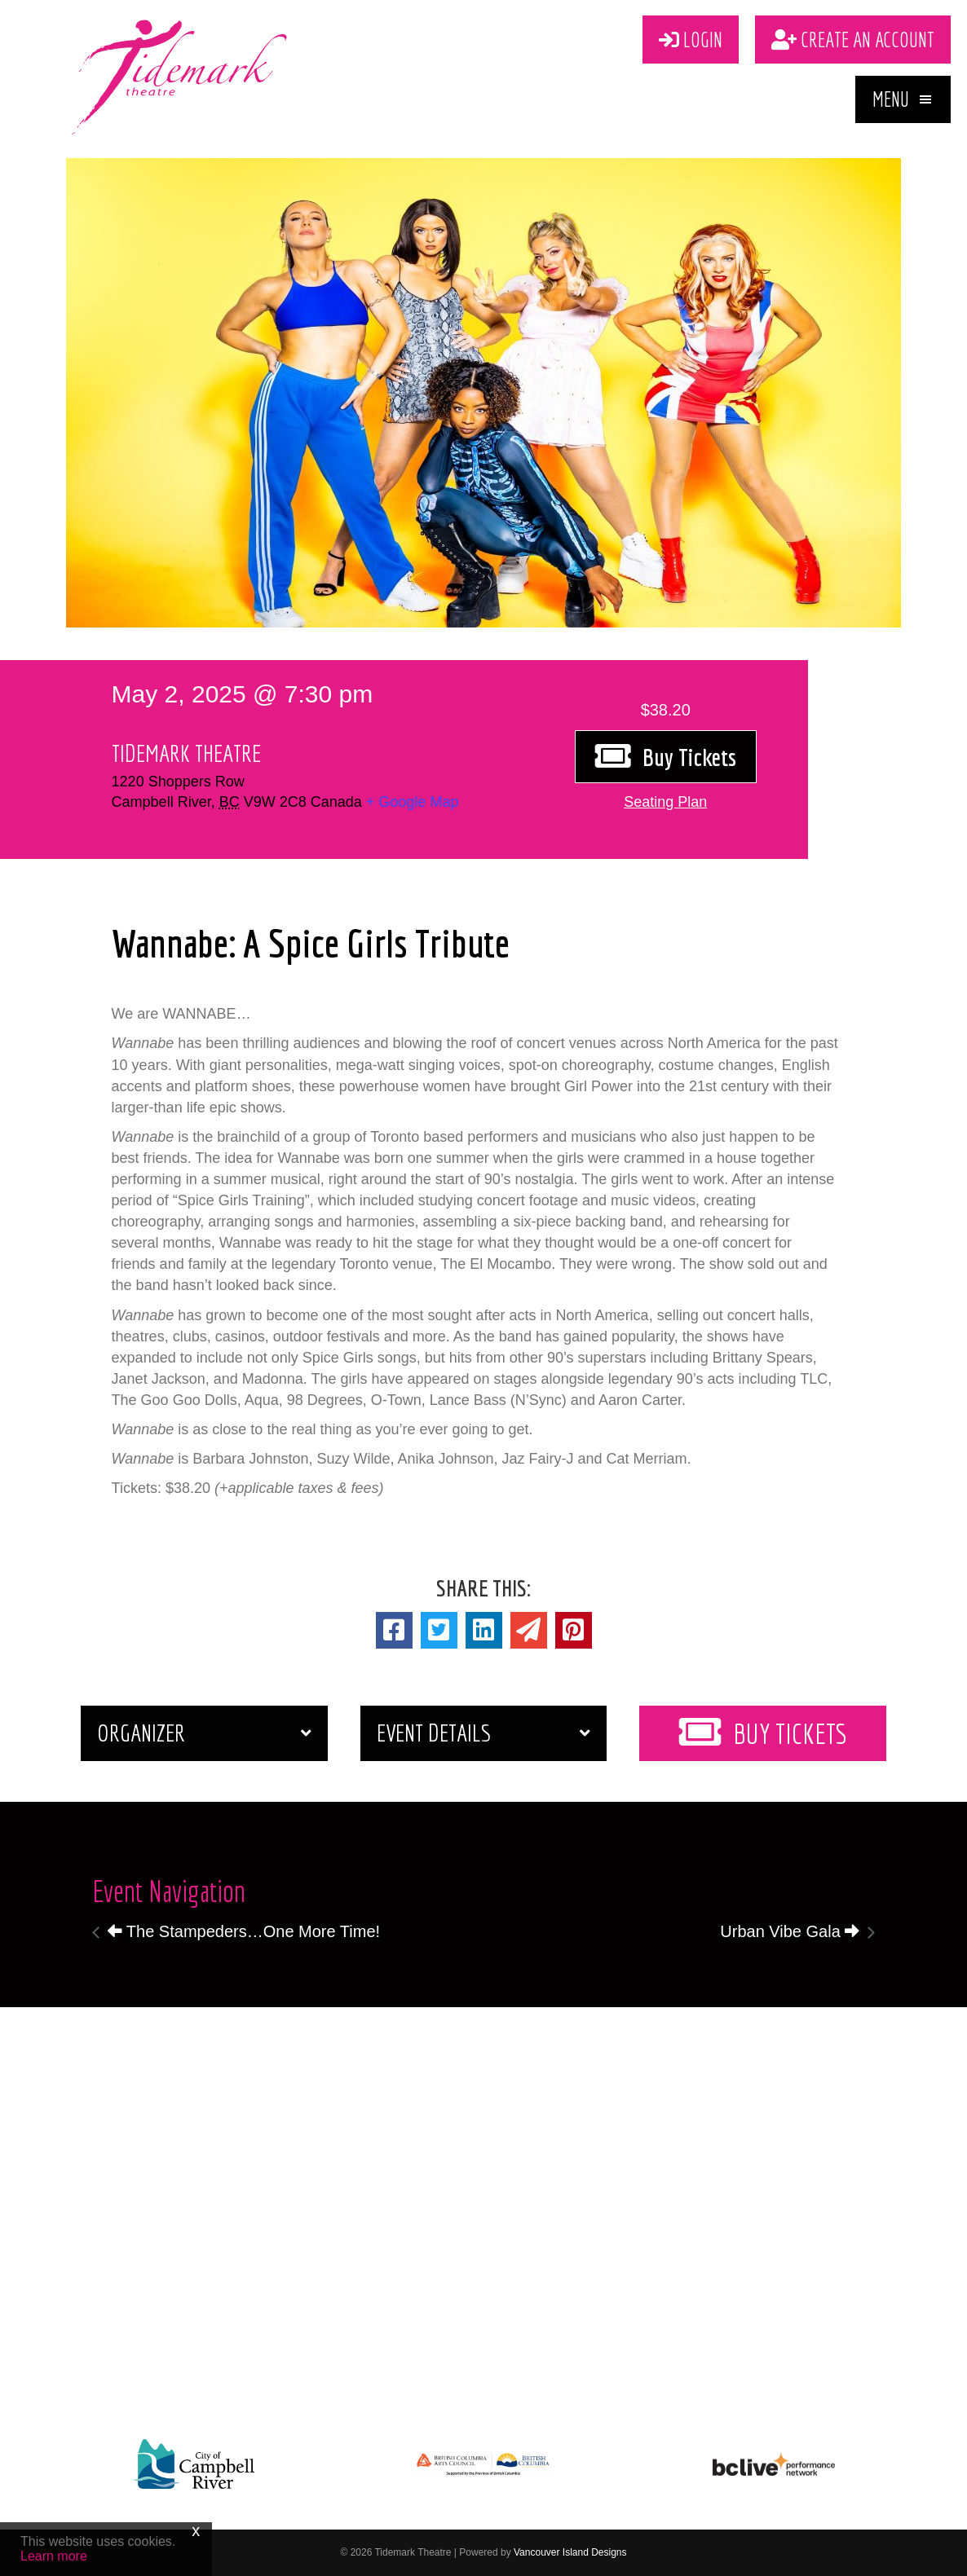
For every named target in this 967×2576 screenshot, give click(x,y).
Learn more (53, 2556)
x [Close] (196, 2530)
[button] (903, 99)
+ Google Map (412, 802)
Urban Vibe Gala (789, 1931)
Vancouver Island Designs (570, 2552)
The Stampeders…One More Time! (244, 1931)
